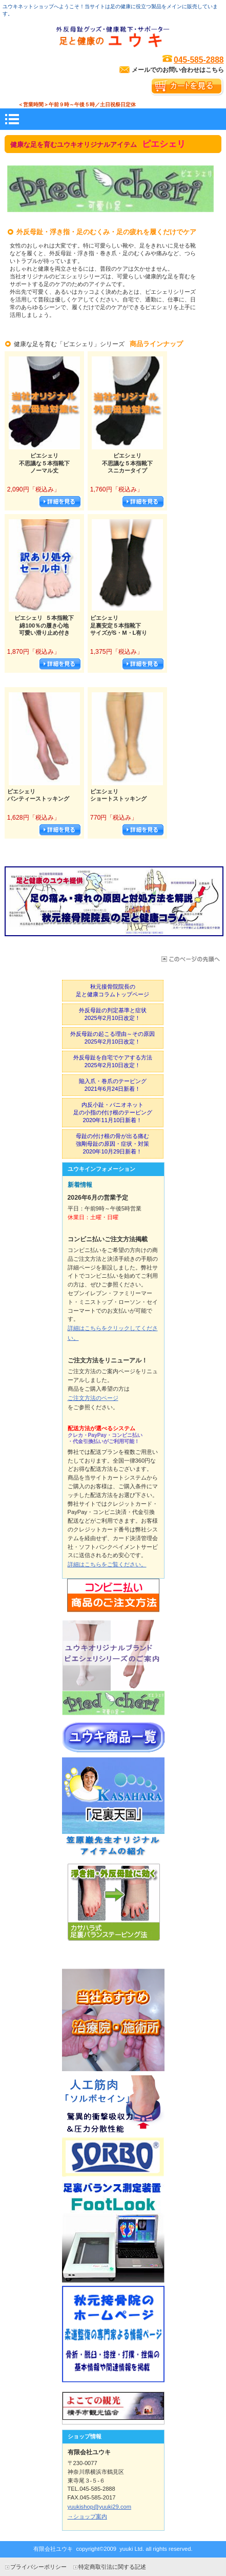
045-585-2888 (199, 59)
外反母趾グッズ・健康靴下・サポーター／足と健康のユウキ (112, 37)
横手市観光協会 (113, 2408)
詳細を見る (59, 502)
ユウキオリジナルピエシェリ (113, 1667)
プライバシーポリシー (38, 2567)
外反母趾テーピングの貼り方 (113, 1914)
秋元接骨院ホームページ (113, 2337)
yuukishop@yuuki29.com (100, 2507)
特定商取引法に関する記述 (112, 2567)
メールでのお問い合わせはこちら (178, 69)
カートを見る (187, 86)
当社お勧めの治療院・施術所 (113, 2019)
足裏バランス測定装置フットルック (113, 2231)
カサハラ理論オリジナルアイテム (113, 1808)
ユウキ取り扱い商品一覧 (113, 1738)
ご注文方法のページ (93, 1398)
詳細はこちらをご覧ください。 (107, 1564)
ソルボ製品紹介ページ (113, 2125)
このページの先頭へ (189, 959)
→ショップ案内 (87, 2516)
